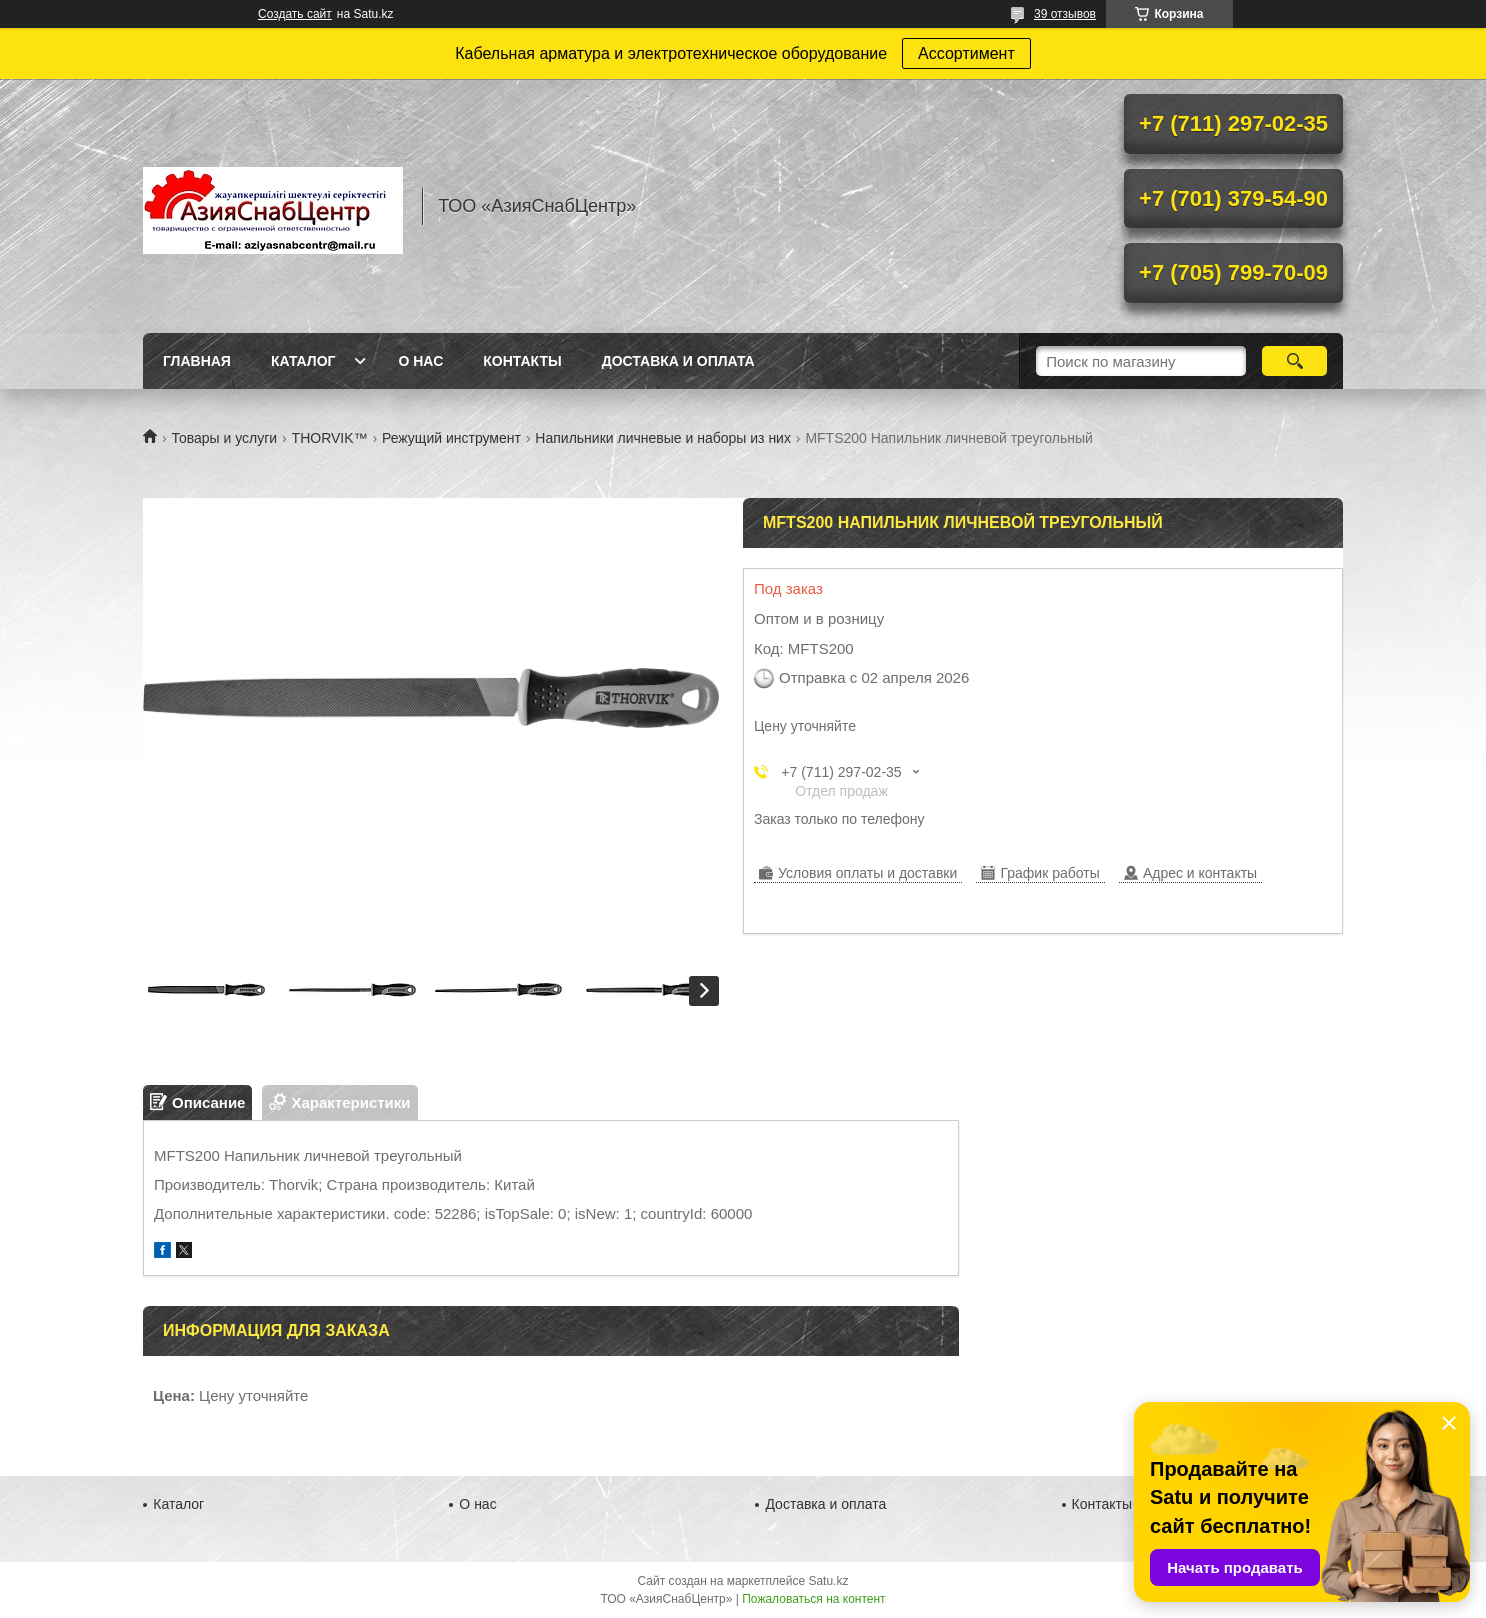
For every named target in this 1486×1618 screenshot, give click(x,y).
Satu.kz (828, 1581)
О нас (420, 361)
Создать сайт (295, 14)
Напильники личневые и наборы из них (663, 438)
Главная (197, 361)
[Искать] (1294, 361)
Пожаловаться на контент (813, 1599)
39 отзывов (1065, 14)
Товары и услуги (224, 438)
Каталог (303, 361)
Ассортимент (966, 53)
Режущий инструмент (451, 438)
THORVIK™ (330, 438)
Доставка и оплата (678, 361)
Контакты (522, 361)
